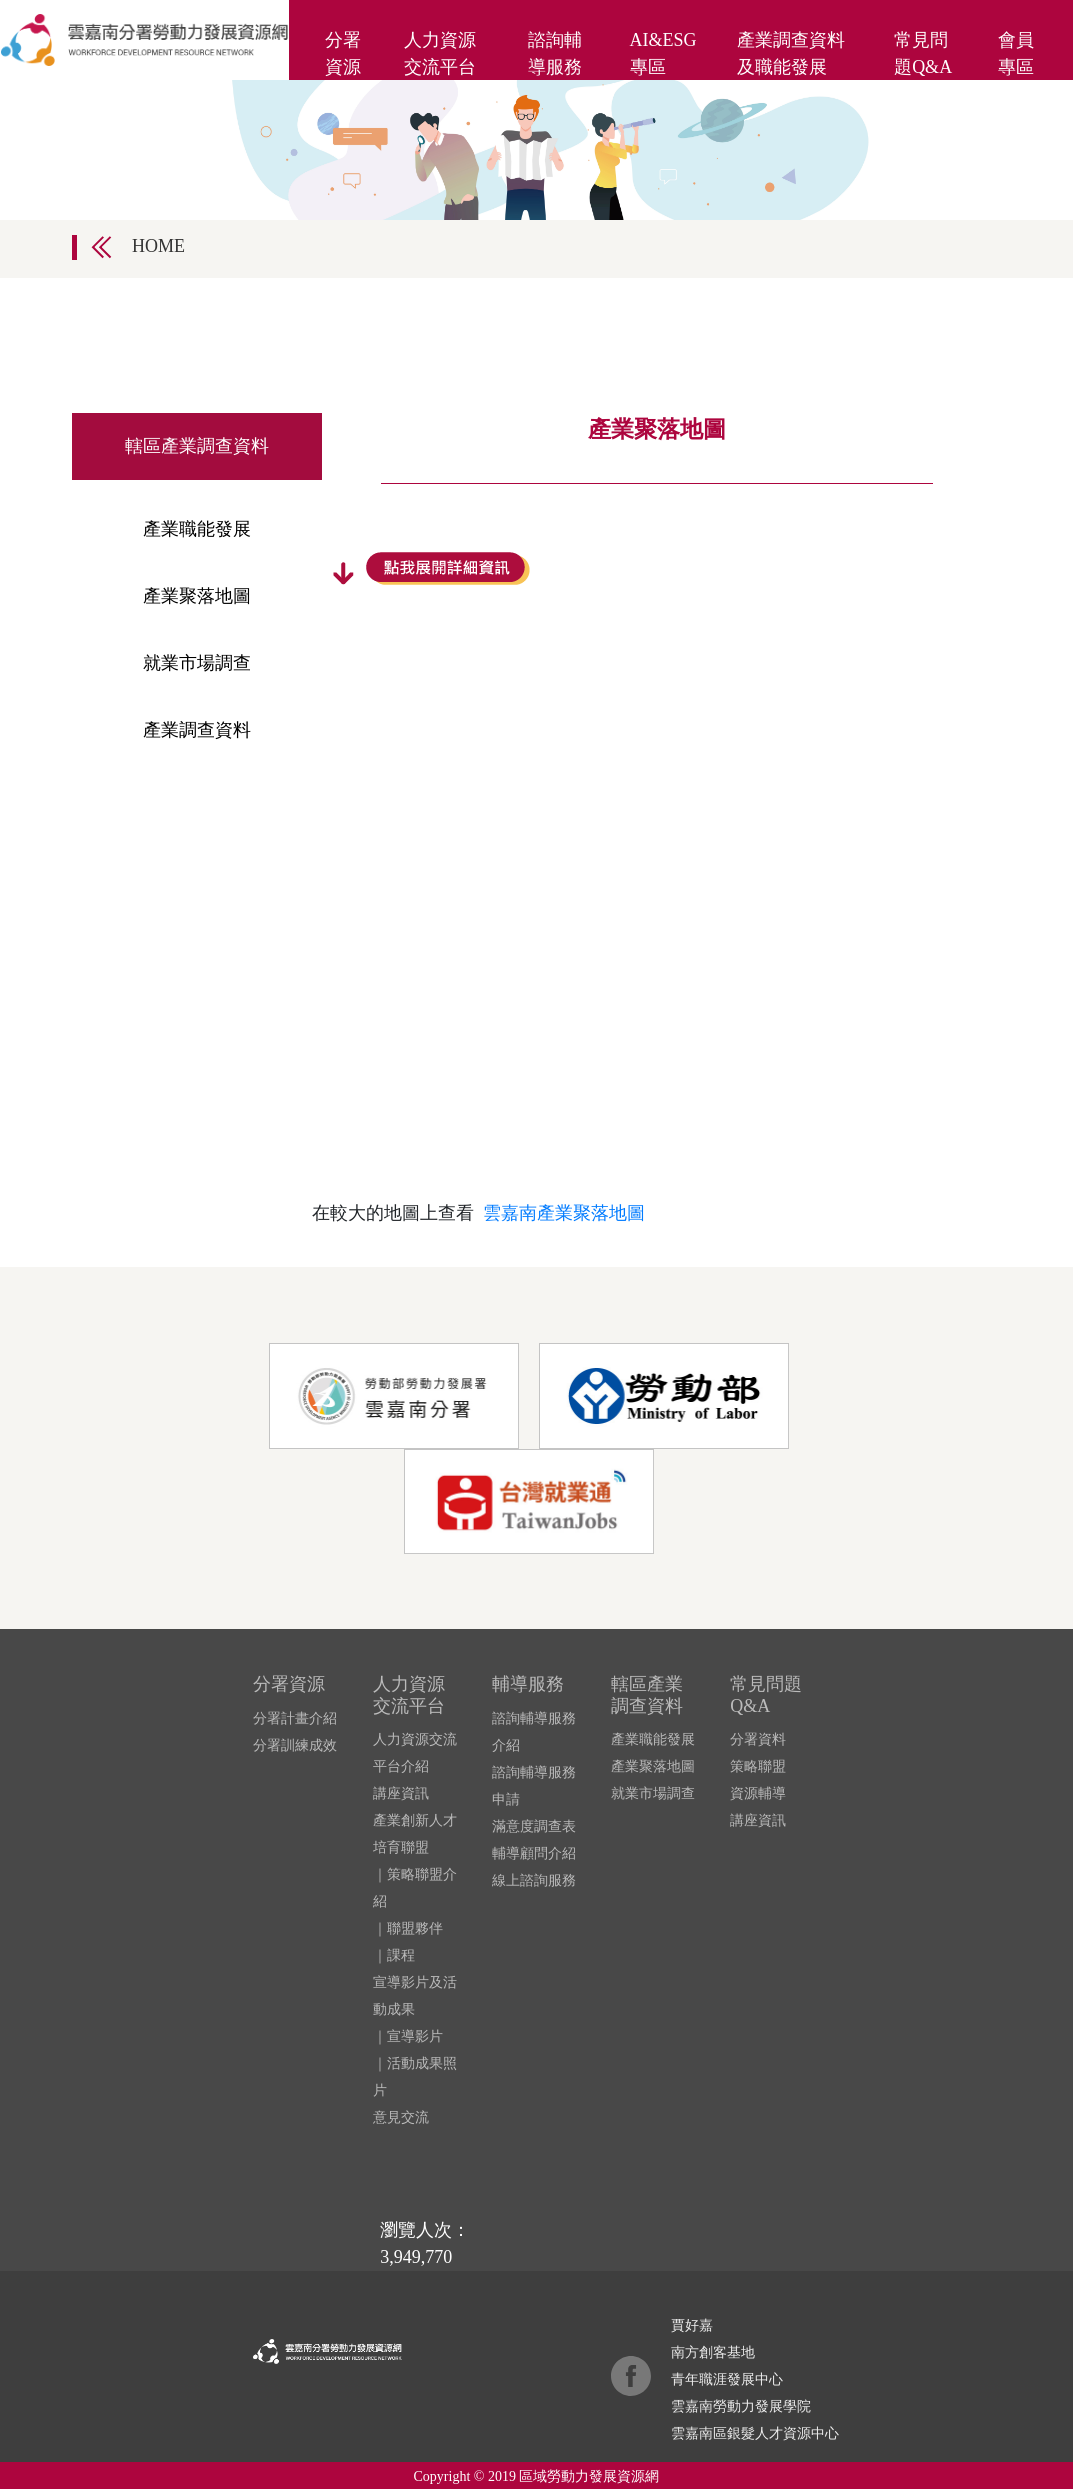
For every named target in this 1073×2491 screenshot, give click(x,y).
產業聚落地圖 (197, 596)
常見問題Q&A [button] (923, 53)
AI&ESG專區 (663, 53)
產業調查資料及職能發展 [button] (791, 53)
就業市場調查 (197, 663)
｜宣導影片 (408, 2036)
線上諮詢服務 (534, 1880)
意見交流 (401, 2117)
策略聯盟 (758, 1766)
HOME (158, 246)
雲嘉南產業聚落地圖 (564, 1213)
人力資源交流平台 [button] (440, 53)
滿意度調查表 (534, 1826)
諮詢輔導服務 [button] (555, 53)
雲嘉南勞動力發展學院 (741, 2406)
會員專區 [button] (1016, 53)
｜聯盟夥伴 (408, 1928)
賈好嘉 (692, 2325)
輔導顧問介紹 (534, 1853)
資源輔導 (758, 1793)
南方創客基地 (713, 2352)
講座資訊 (401, 1793)
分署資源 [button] (343, 53)
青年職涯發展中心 (727, 2379)
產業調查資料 (197, 730)
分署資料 (758, 1739)
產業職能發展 (197, 529)
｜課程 (394, 1955)
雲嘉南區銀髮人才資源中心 (755, 2433)
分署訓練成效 (295, 1745)
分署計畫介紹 (295, 1718)
